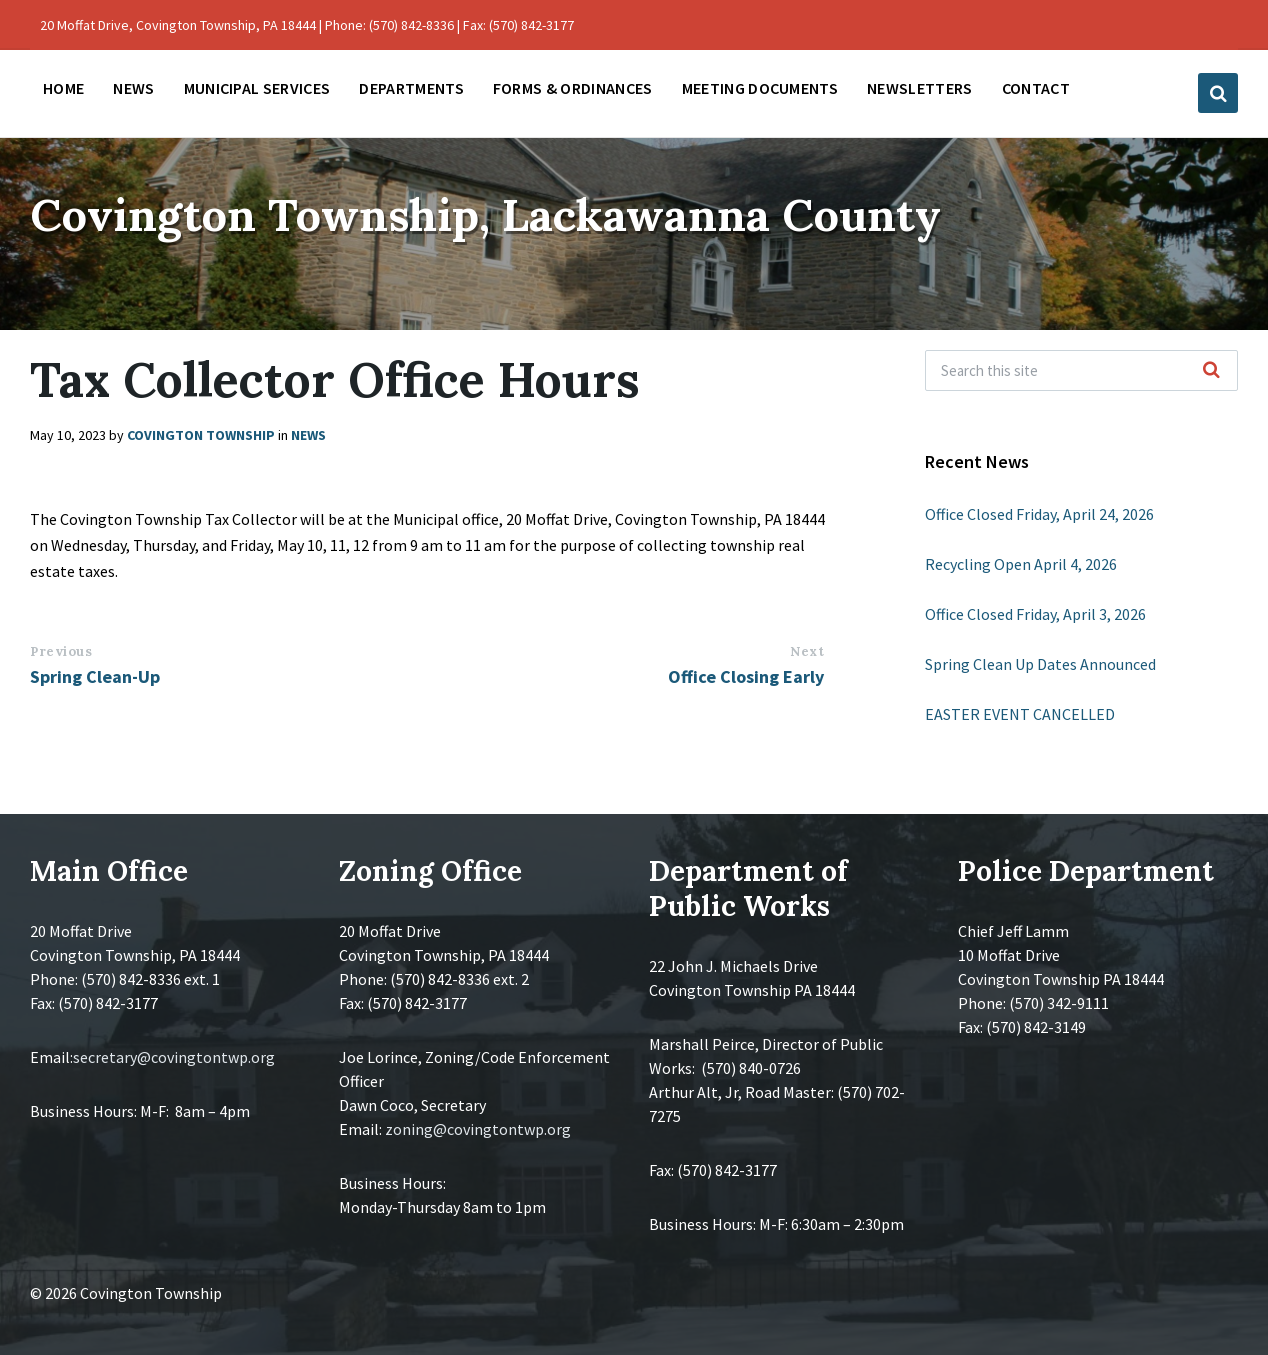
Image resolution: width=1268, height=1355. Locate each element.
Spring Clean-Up (95, 676)
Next (807, 651)
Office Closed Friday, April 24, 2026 (1039, 514)
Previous (61, 651)
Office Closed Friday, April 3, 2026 (1035, 614)
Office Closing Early (746, 676)
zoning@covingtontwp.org (478, 1129)
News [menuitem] (133, 88)
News (308, 435)
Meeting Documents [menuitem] (760, 88)
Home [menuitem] (63, 88)
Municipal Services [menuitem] (257, 88)
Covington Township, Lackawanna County (514, 213)
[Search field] (1081, 370)
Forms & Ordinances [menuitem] (573, 88)
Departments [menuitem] (411, 88)
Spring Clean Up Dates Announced (1040, 664)
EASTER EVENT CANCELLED (1020, 714)
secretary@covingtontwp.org (174, 1057)
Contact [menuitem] (1036, 88)
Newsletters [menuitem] (920, 88)
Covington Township (201, 435)
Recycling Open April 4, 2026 (1021, 564)
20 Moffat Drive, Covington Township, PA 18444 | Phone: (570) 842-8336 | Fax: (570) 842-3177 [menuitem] (307, 25)
